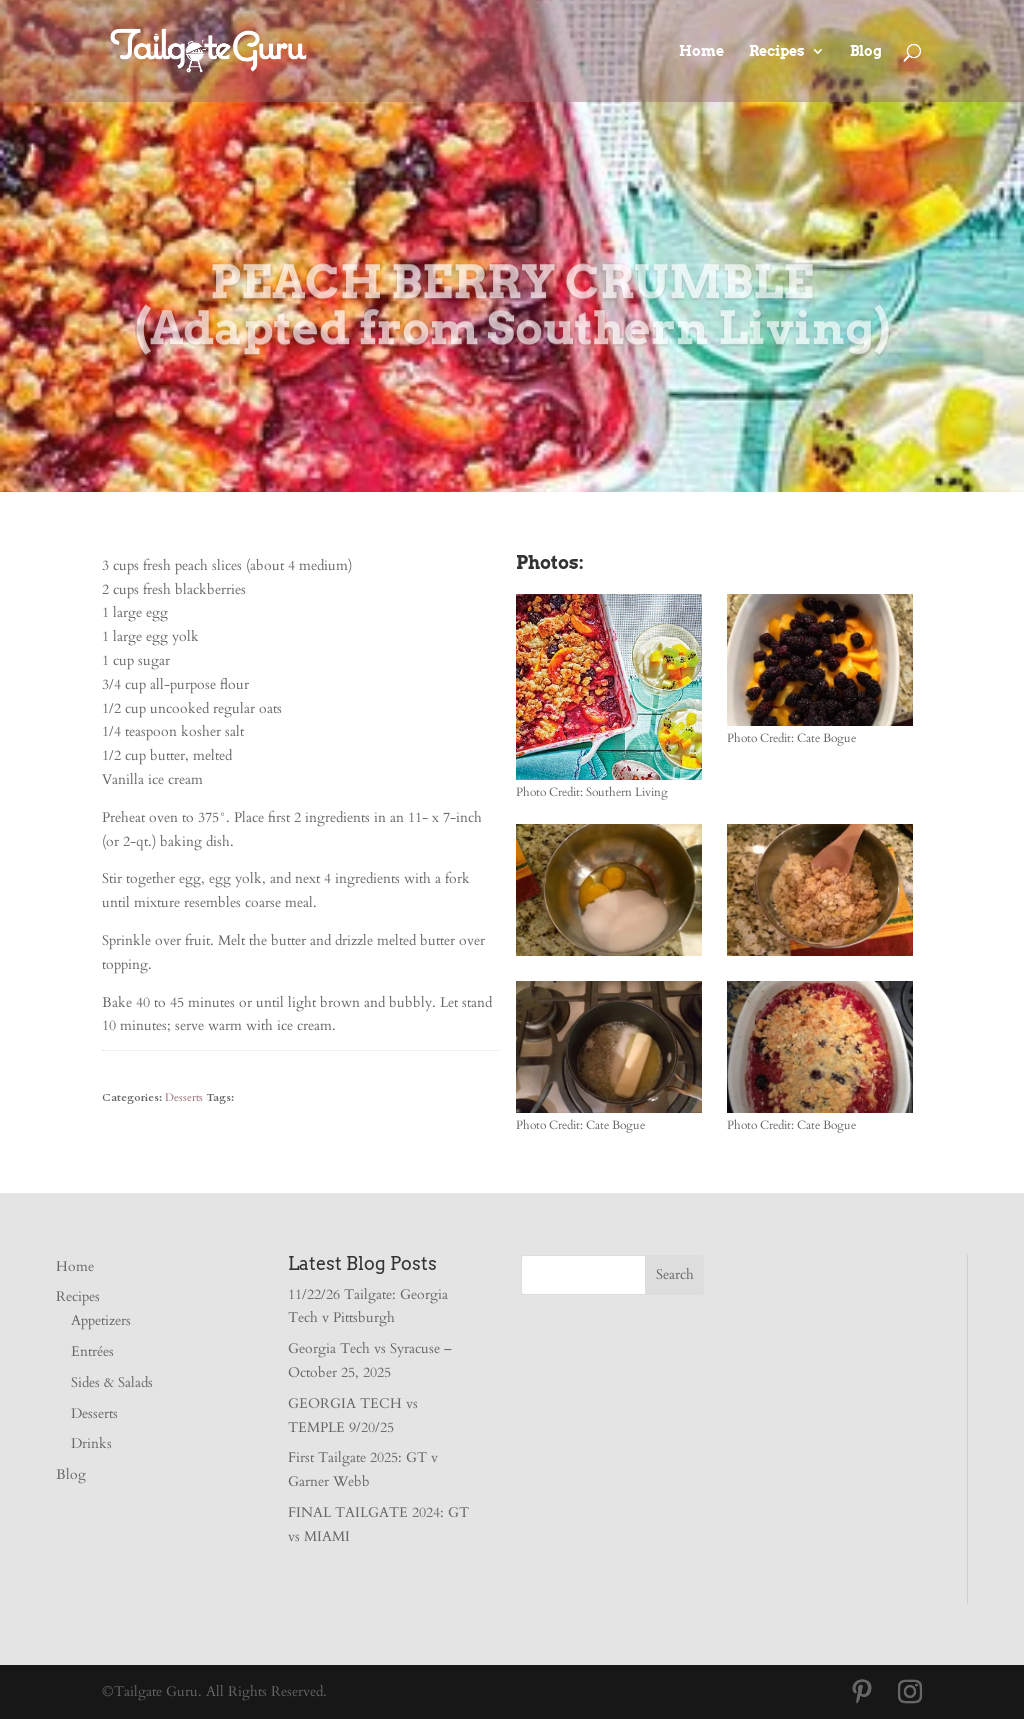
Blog (866, 51)
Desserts (184, 1097)
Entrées (92, 1351)
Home (701, 51)
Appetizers (101, 1320)
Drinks (91, 1443)
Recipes (777, 51)
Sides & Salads (112, 1382)
